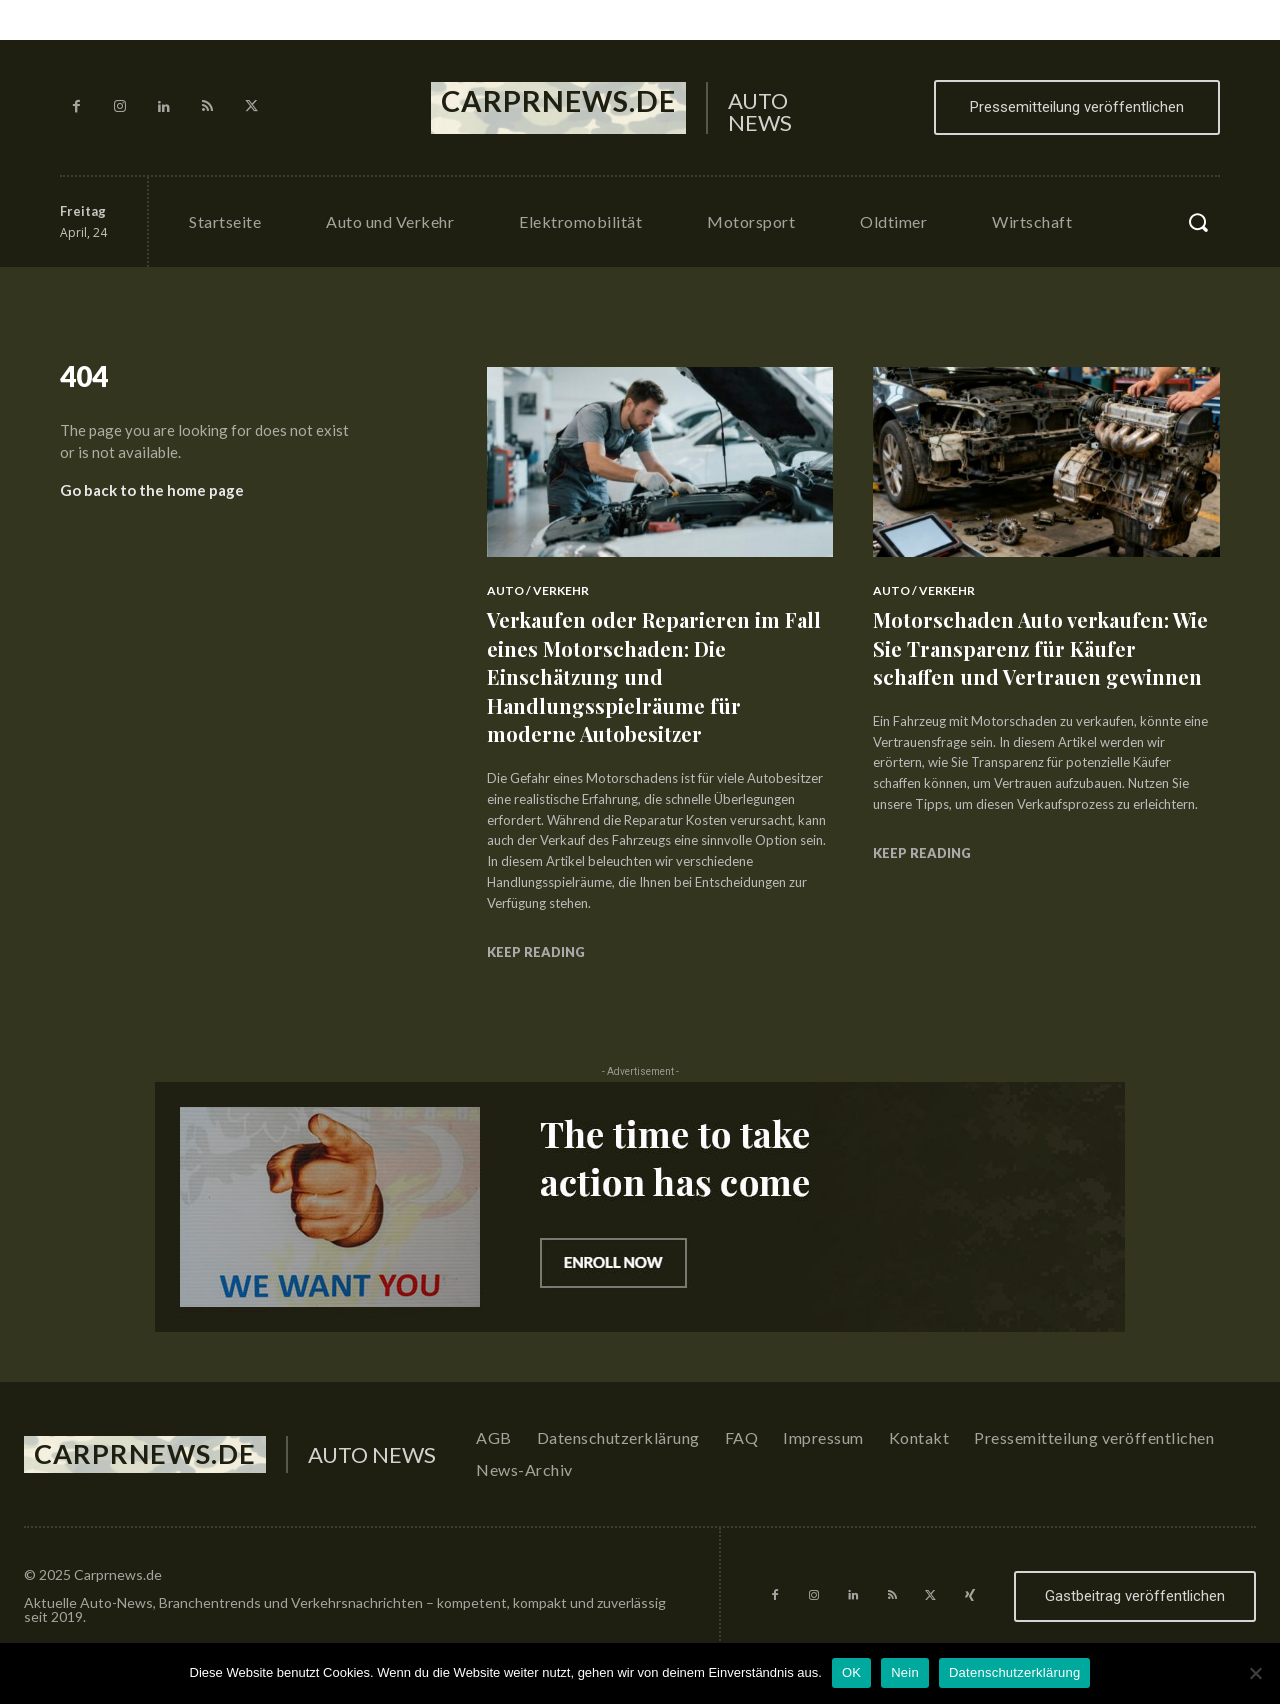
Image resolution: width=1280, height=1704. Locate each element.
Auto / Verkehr (538, 590)
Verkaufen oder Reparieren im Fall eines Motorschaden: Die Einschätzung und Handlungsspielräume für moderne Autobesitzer (646, 676)
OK (851, 1672)
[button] (1198, 222)
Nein (905, 1672)
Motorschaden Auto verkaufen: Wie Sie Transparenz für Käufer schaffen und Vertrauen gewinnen (1037, 662)
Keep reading (536, 952)
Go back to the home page (152, 498)
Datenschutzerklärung (1014, 1672)
